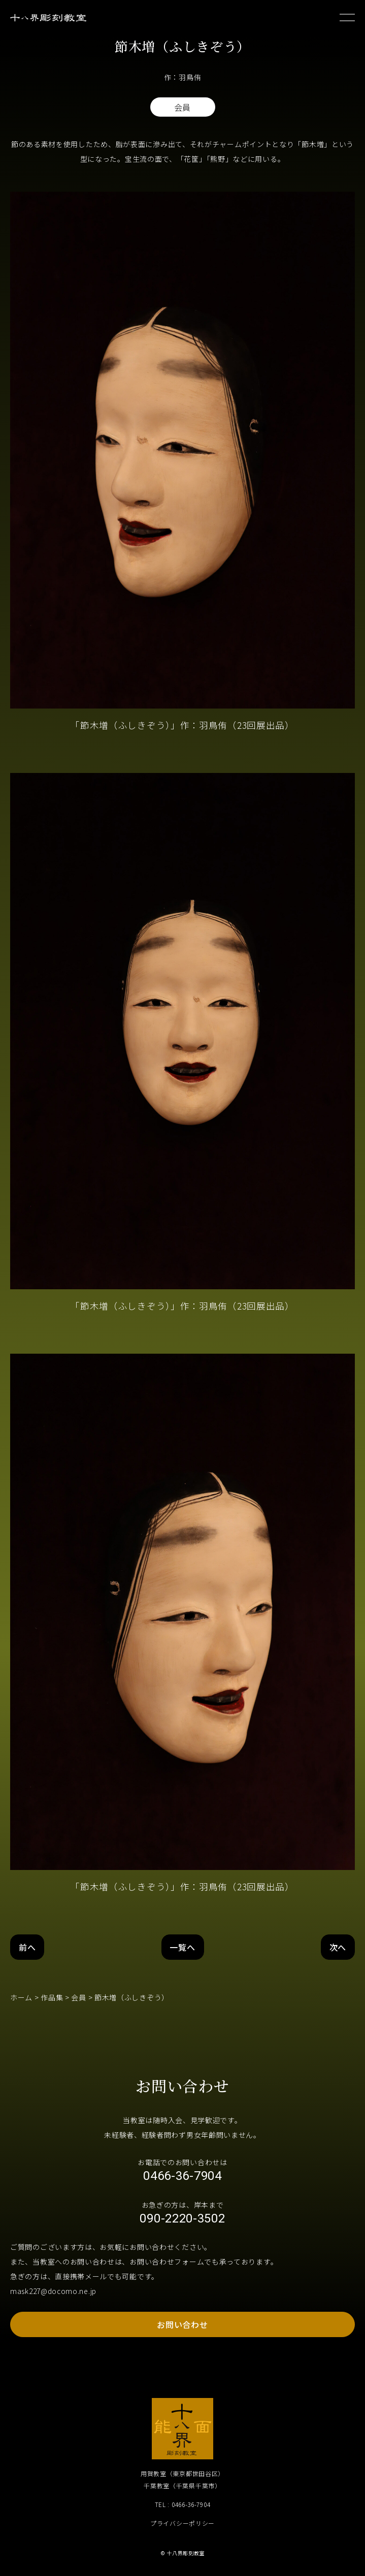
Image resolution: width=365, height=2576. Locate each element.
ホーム (21, 1997)
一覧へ (182, 1947)
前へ (27, 1947)
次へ (337, 1947)
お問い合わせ (182, 2324)
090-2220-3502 (182, 2218)
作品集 (52, 1997)
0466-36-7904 (182, 2176)
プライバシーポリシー (182, 2523)
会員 (78, 1997)
